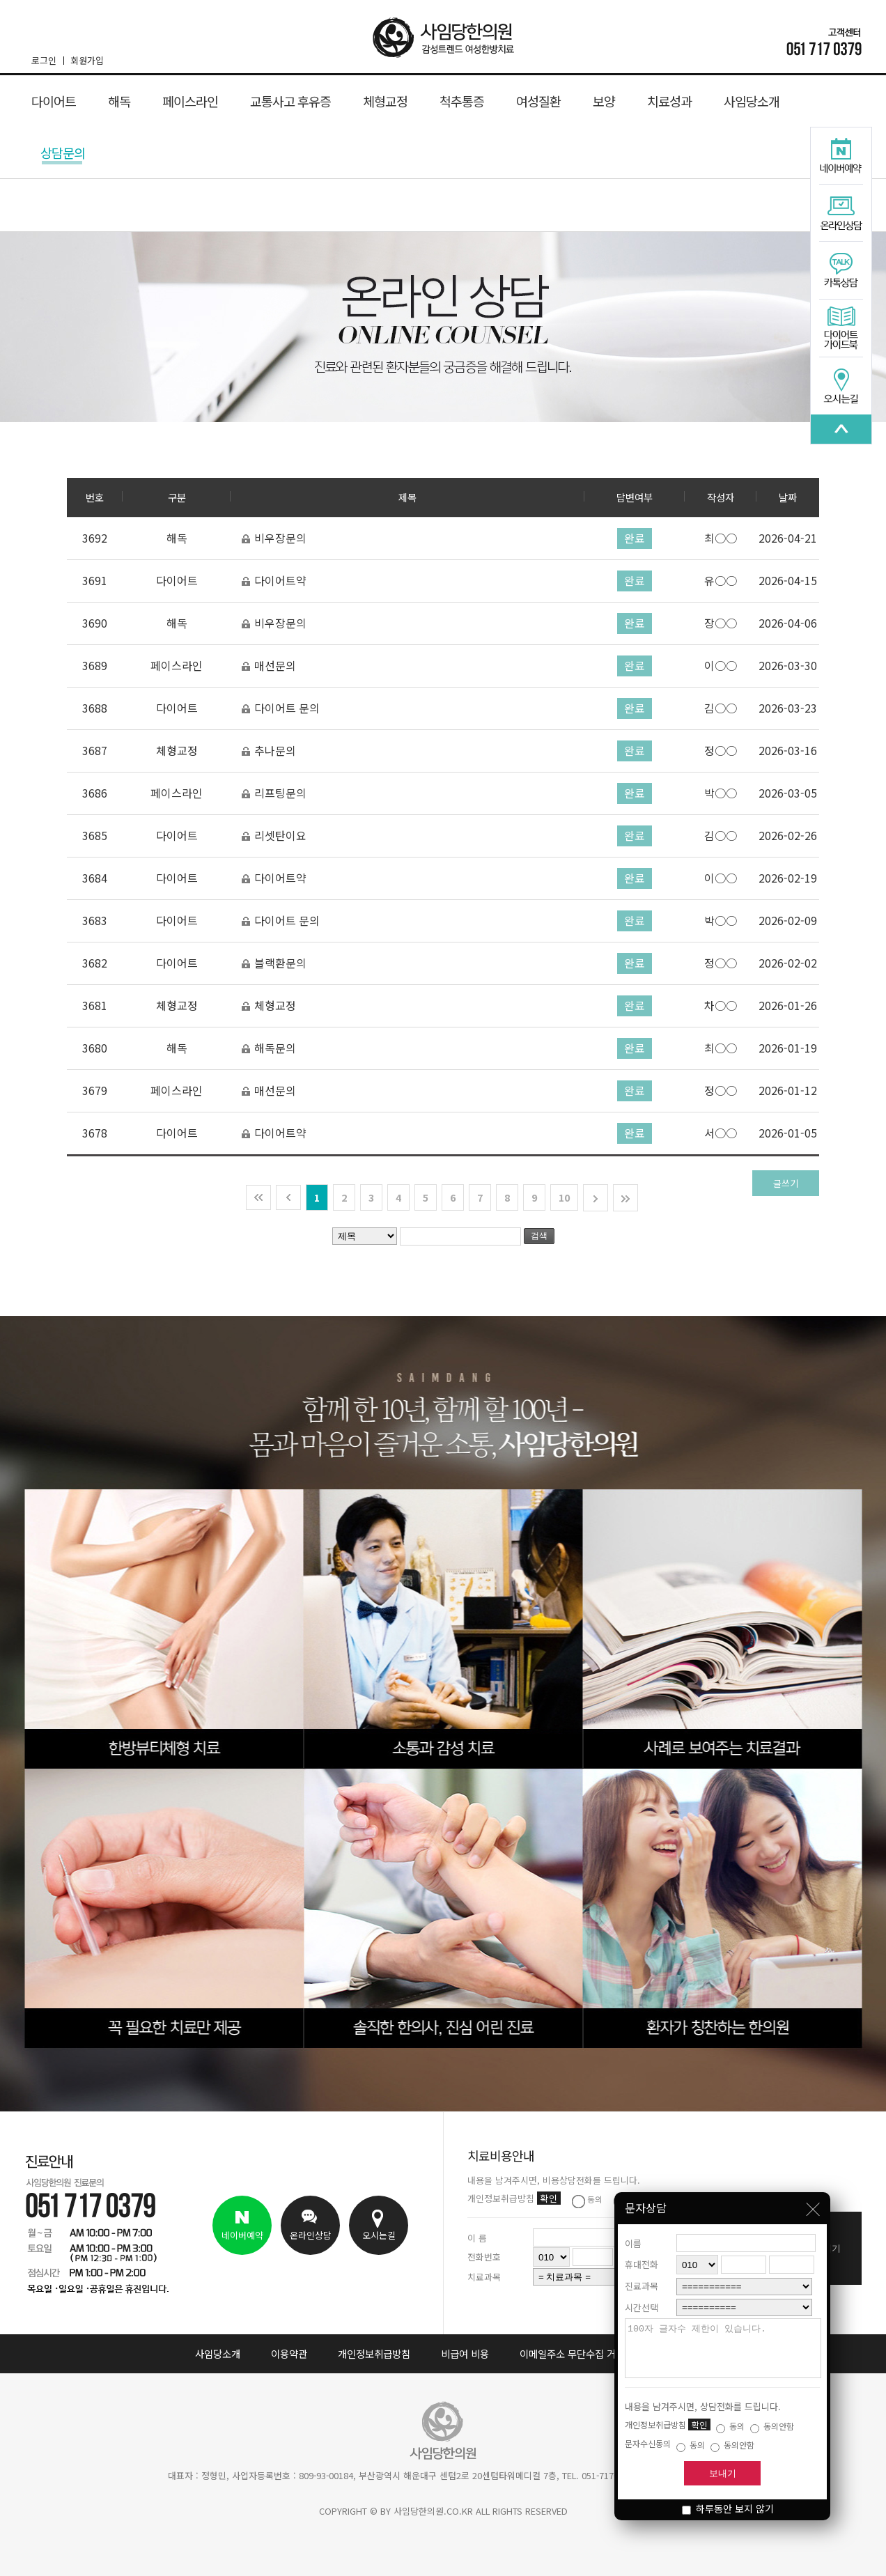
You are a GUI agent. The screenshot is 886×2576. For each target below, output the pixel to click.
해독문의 (268, 1048)
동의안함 (772, 2426)
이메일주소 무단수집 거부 (572, 2353)
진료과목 (641, 2275)
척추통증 (462, 101)
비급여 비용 (465, 2353)
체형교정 (385, 101)
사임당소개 (751, 101)
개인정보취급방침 (374, 2353)
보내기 (722, 2473)
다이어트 (53, 101)
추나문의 (268, 751)
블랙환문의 (273, 963)
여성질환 (538, 101)
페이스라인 (190, 101)
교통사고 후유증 (290, 101)
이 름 (477, 2237)
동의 (730, 2426)
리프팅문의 (273, 793)
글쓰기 (785, 1183)
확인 (699, 2424)
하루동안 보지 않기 (728, 2508)
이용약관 (289, 2353)
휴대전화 (641, 2253)
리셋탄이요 (273, 836)
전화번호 (484, 2256)
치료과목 (484, 2276)
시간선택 (641, 2297)
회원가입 (87, 60)
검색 (539, 1236)
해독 (119, 101)
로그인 (47, 60)
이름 (633, 2233)
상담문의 (62, 153)
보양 (604, 101)
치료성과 (669, 101)
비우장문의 (273, 538)
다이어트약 (273, 581)
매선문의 (268, 666)
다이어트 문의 (280, 708)
